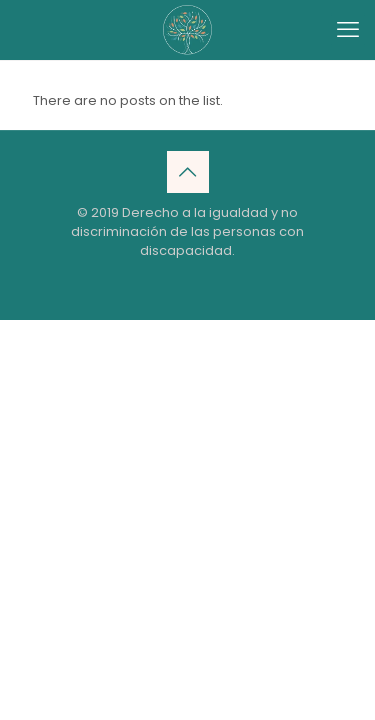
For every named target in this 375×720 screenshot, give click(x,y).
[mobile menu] (348, 30)
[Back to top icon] (188, 172)
